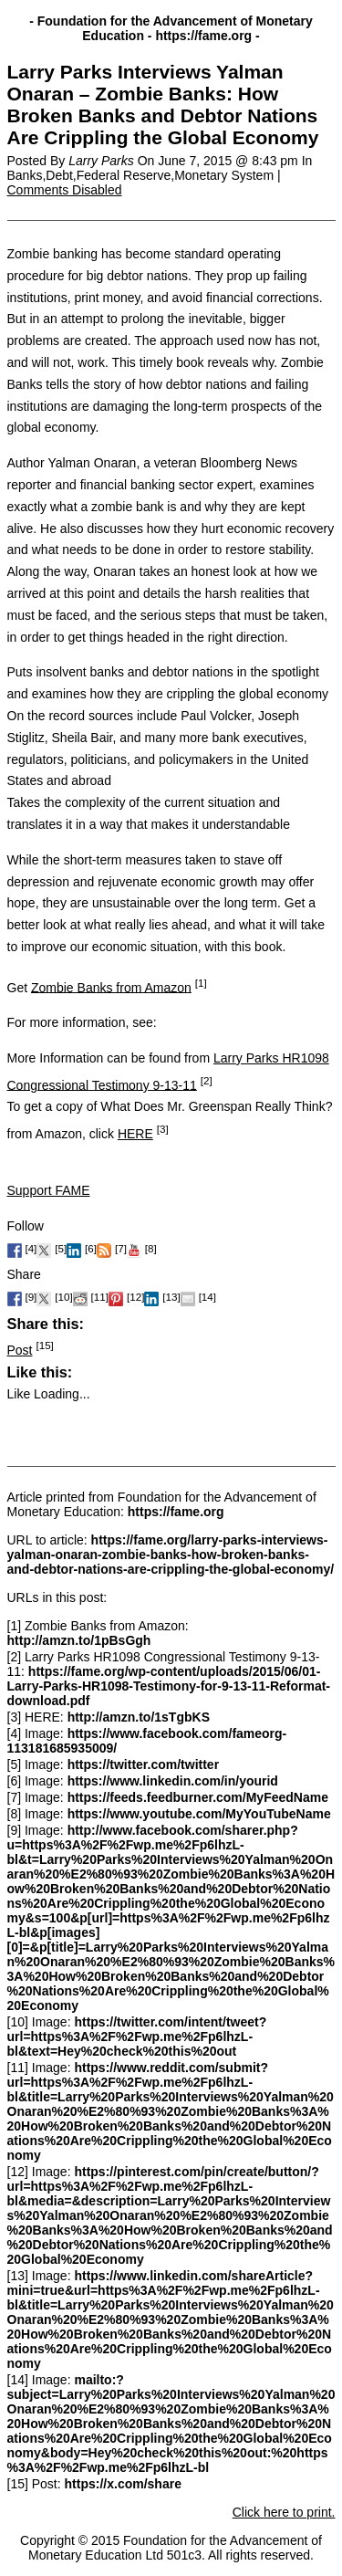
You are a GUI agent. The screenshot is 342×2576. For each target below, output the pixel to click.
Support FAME (48, 1190)
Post (20, 1350)
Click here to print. (284, 2512)
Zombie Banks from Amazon (111, 986)
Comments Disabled (64, 190)
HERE (135, 1133)
